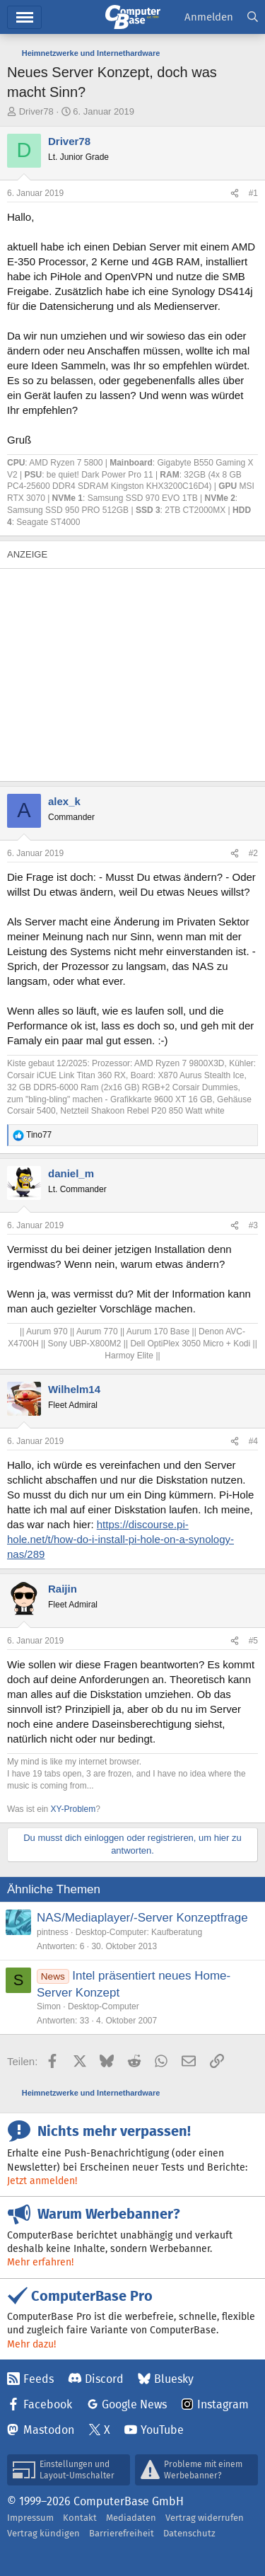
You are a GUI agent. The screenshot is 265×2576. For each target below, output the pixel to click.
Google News (134, 2404)
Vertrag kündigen (43, 2533)
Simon (49, 2006)
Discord (104, 2379)
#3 (253, 1225)
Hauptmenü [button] (24, 17)
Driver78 (36, 111)
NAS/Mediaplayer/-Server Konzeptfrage (142, 1917)
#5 (253, 1641)
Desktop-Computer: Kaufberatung (139, 1932)
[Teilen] (234, 193)
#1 (253, 193)
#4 (253, 1441)
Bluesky (174, 2379)
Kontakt (80, 2517)
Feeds (38, 2379)
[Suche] (252, 17)
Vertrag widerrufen (204, 2517)
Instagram (223, 2404)
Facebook (47, 2404)
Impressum (30, 2517)
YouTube (162, 2430)
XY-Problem (73, 1809)
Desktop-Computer (103, 2006)
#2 (253, 853)
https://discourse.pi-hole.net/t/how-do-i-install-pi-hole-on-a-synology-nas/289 (120, 1539)
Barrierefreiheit (121, 2533)
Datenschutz (189, 2533)
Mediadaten (131, 2517)
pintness (53, 1932)
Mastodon (48, 2430)
